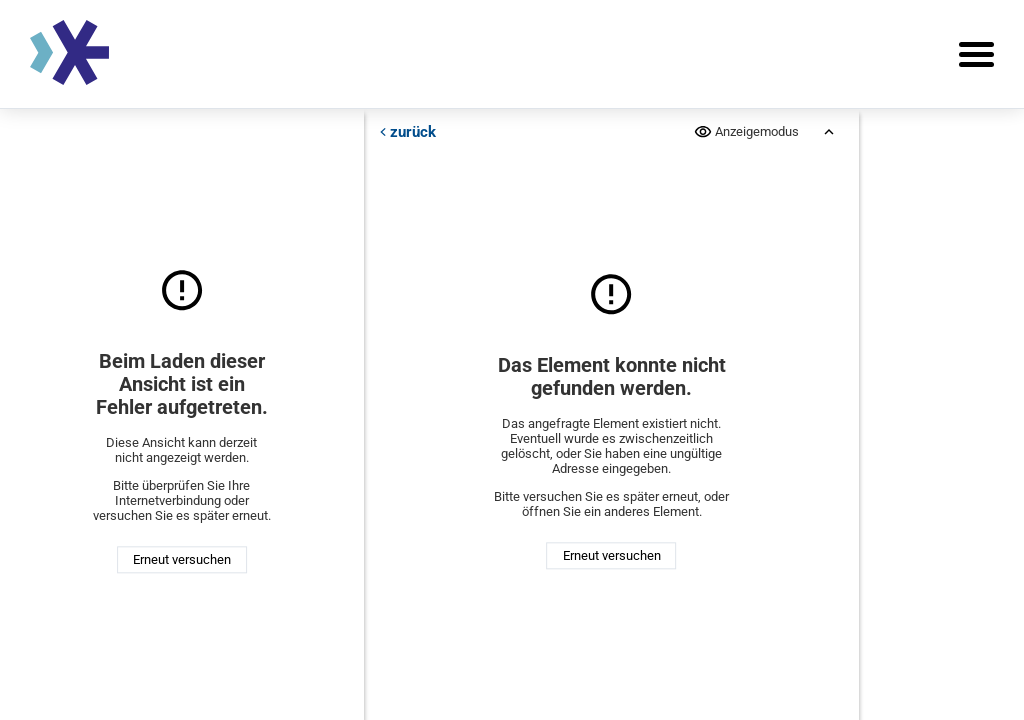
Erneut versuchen (182, 559)
